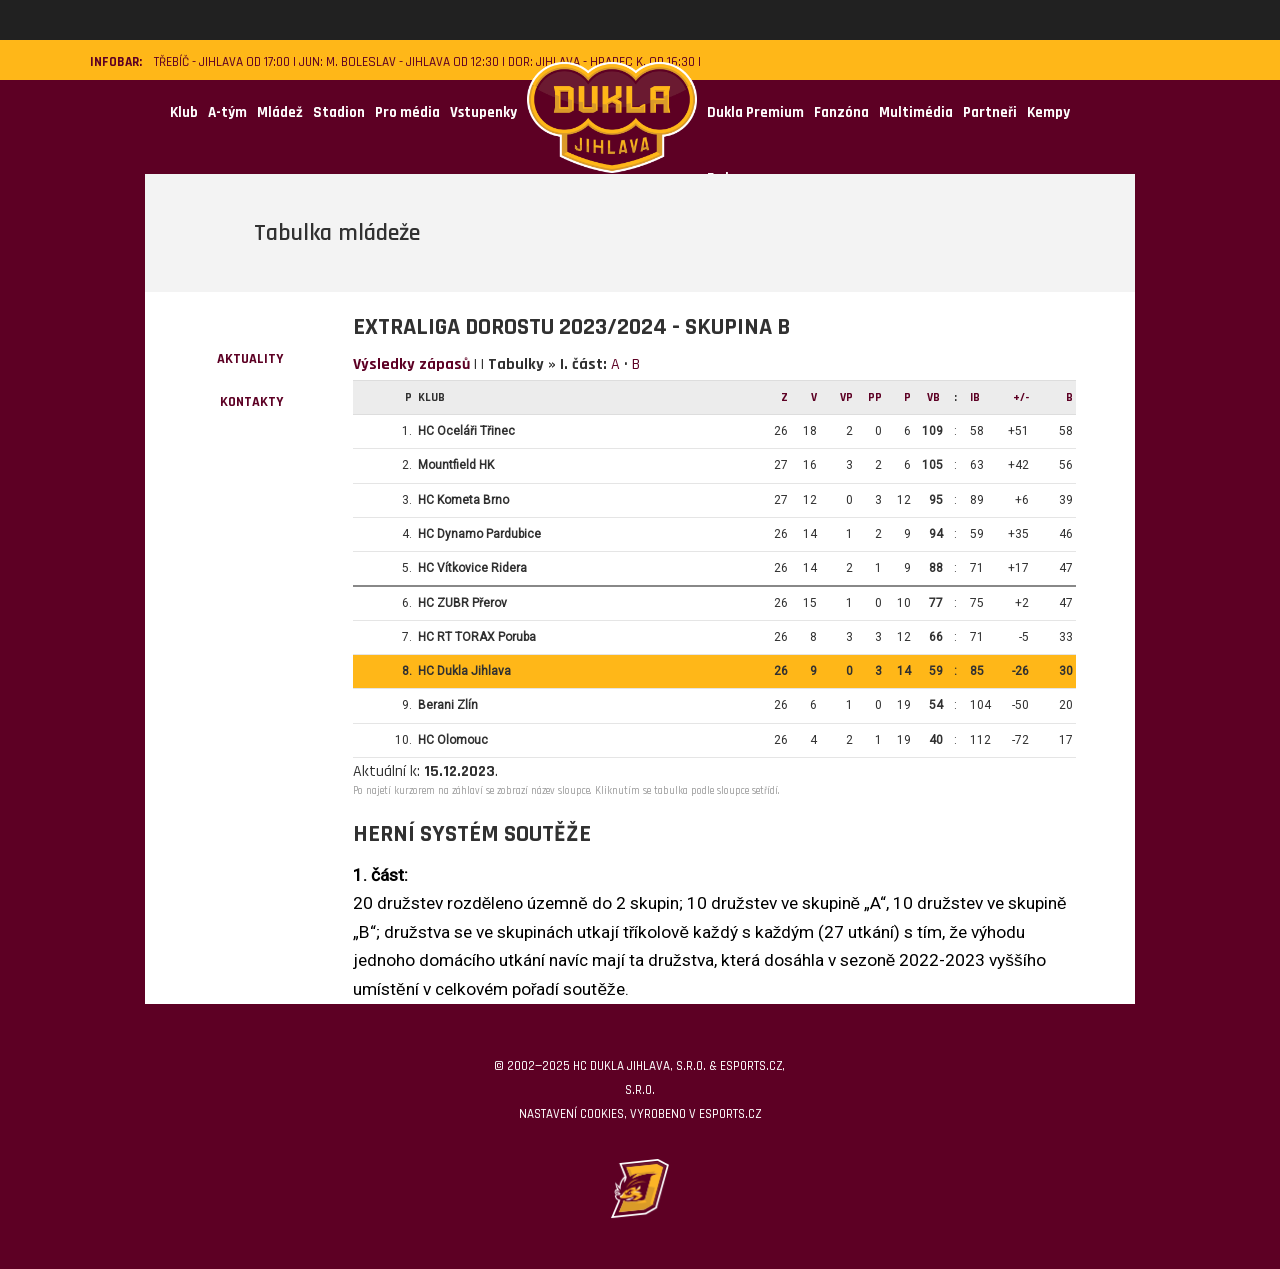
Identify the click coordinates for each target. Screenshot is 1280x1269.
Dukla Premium (755, 112)
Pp (875, 397)
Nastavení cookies (571, 1114)
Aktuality (250, 359)
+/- (1021, 397)
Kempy (1048, 112)
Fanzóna (841, 112)
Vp (846, 397)
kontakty (251, 402)
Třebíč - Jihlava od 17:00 (222, 62)
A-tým (227, 112)
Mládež (280, 112)
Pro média (407, 112)
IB (975, 397)
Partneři (990, 112)
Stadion (339, 112)
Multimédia (916, 112)
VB (933, 397)
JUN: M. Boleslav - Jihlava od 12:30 (399, 62)
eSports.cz (730, 1114)
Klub (184, 112)
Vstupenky (483, 112)
